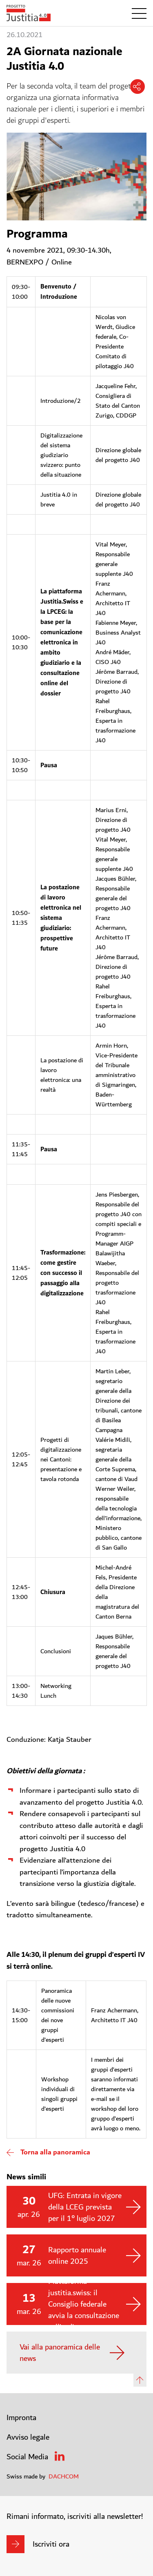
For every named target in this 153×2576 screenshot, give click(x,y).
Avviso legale (28, 2437)
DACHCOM (64, 2476)
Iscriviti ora (51, 2544)
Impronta (21, 2417)
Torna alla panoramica (55, 2152)
